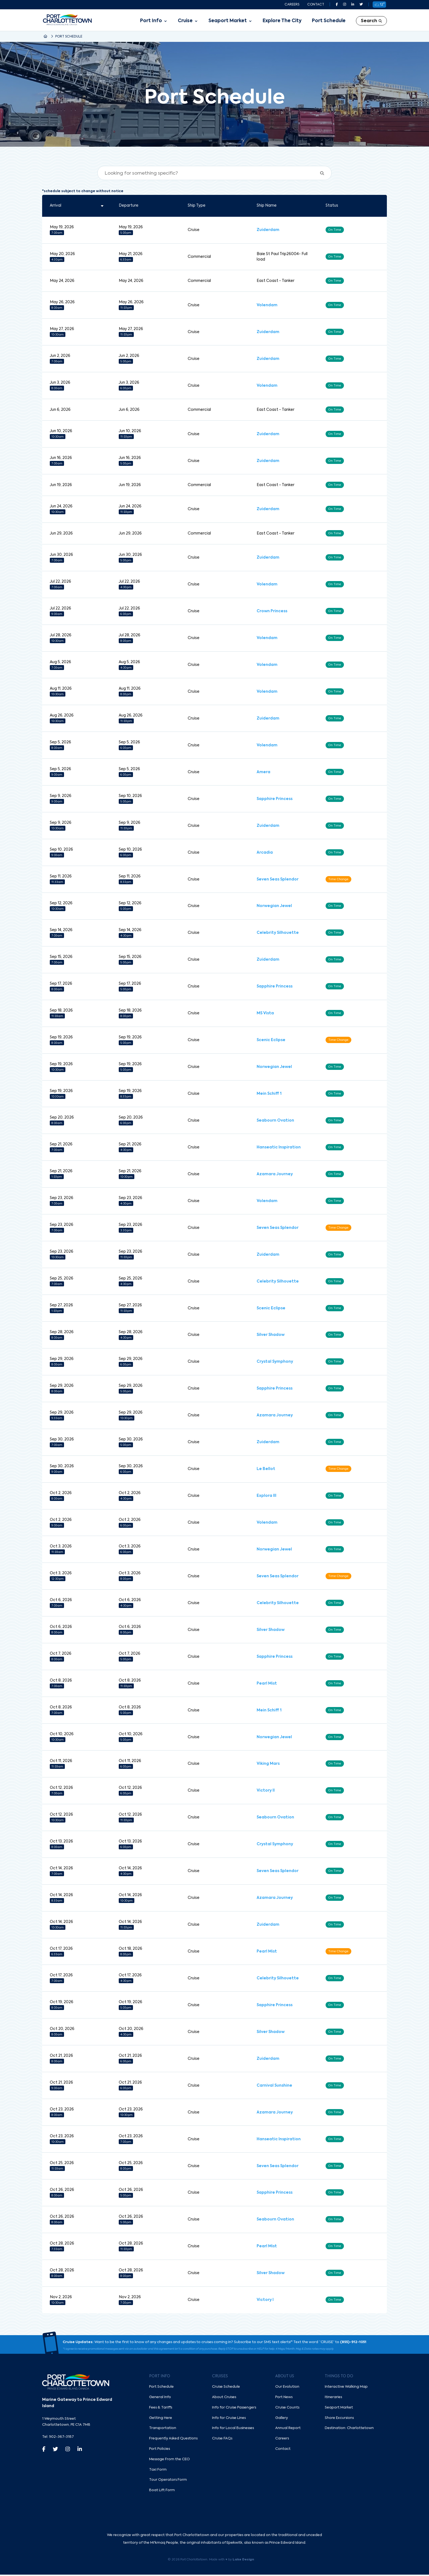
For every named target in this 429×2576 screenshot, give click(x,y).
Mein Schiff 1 (269, 1094)
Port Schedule (329, 21)
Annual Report (288, 2429)
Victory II (266, 1792)
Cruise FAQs (222, 2440)
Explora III (266, 1496)
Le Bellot (266, 1470)
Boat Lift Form (162, 2491)
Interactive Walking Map (346, 2388)
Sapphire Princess (274, 799)
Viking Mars (268, 1765)
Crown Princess (272, 611)
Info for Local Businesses (233, 2429)
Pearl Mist (267, 1684)
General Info (160, 2398)
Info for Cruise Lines (229, 2419)
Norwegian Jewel (274, 906)
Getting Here (160, 2419)
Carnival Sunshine (274, 2087)
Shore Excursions (339, 2419)
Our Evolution (287, 2388)
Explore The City (282, 21)
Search (371, 21)
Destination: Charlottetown (349, 2429)
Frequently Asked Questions (173, 2440)
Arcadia (265, 853)
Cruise (185, 21)
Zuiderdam (268, 230)
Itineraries (333, 2398)
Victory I (265, 2301)
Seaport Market (227, 21)
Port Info (151, 21)
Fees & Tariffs (160, 2409)
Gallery (281, 2419)
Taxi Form (158, 2471)
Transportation (162, 2429)
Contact (315, 4)
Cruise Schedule (226, 2388)
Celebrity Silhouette (278, 933)
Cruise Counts (287, 2409)
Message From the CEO (169, 2460)
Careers (292, 4)
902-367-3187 (61, 2438)
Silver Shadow (271, 1336)
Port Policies (159, 2450)
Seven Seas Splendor (277, 880)
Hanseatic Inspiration (279, 1148)
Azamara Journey (275, 1175)
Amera (263, 772)
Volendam (267, 305)
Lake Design (243, 2560)
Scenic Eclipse (271, 1040)
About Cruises (224, 2398)
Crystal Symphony (275, 1362)
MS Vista (265, 1014)
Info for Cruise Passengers (234, 2409)
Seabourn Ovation (275, 1121)
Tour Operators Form (168, 2481)
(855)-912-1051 (353, 2343)
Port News (283, 2398)
